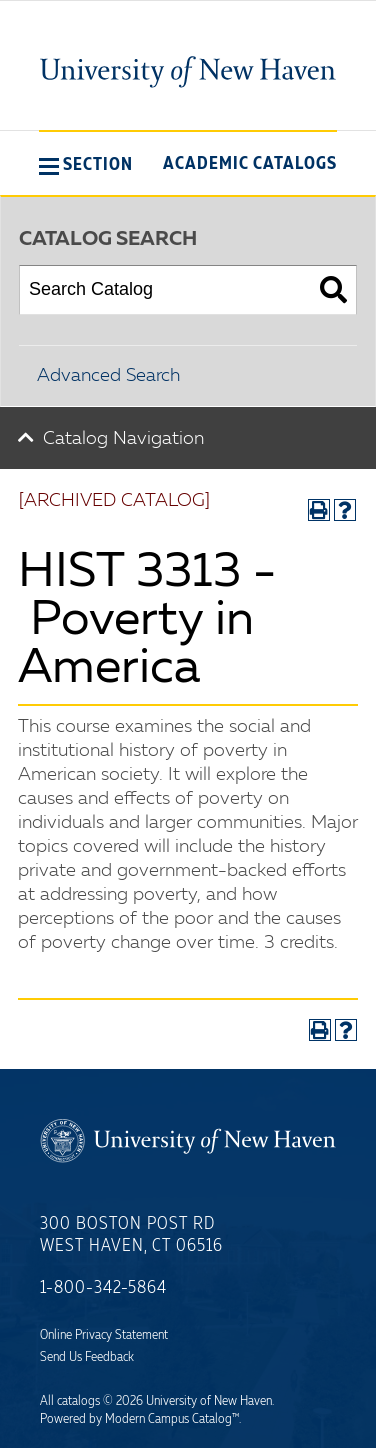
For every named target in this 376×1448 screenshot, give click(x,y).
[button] (86, 164)
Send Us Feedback (87, 1357)
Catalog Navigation (123, 439)
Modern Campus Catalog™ (172, 1419)
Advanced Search (108, 376)
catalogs (78, 1401)
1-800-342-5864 (103, 1288)
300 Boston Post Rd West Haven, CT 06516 (131, 1235)
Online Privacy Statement (104, 1335)
